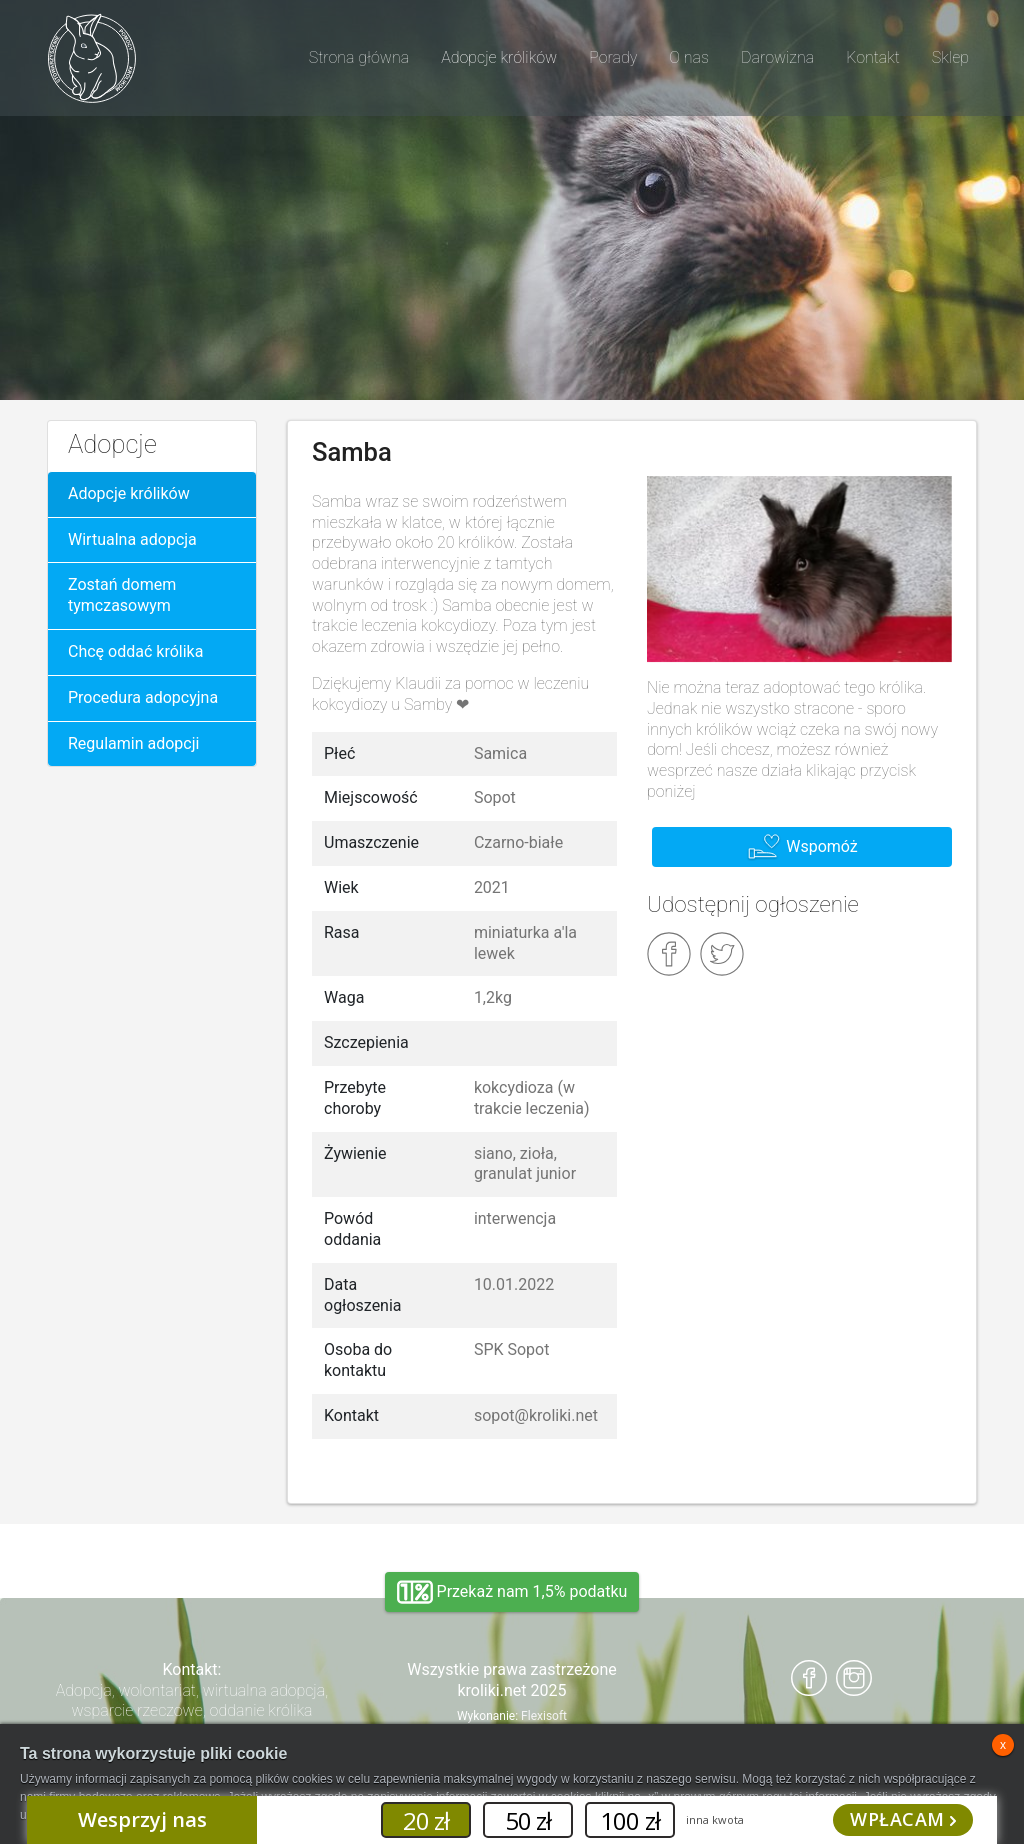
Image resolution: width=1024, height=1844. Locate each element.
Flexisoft (544, 1716)
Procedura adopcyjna (143, 697)
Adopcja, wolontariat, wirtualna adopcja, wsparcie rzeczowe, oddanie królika (192, 1701)
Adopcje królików (129, 493)
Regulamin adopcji (133, 743)
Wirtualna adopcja (132, 539)
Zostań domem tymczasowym (122, 595)
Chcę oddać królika (135, 651)
